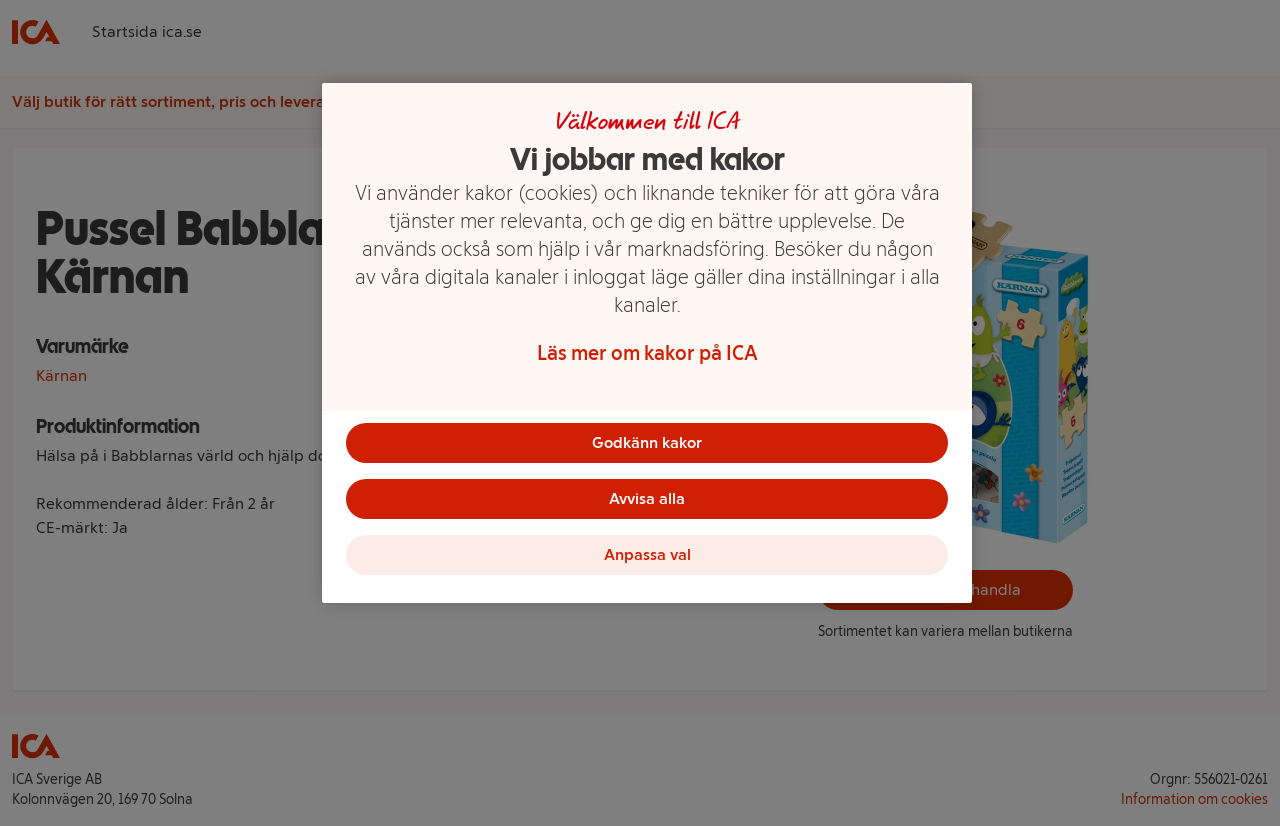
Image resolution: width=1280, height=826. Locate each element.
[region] (647, 343)
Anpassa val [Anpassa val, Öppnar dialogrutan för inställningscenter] (647, 554)
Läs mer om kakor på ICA (647, 353)
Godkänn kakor (647, 442)
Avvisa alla (647, 498)
